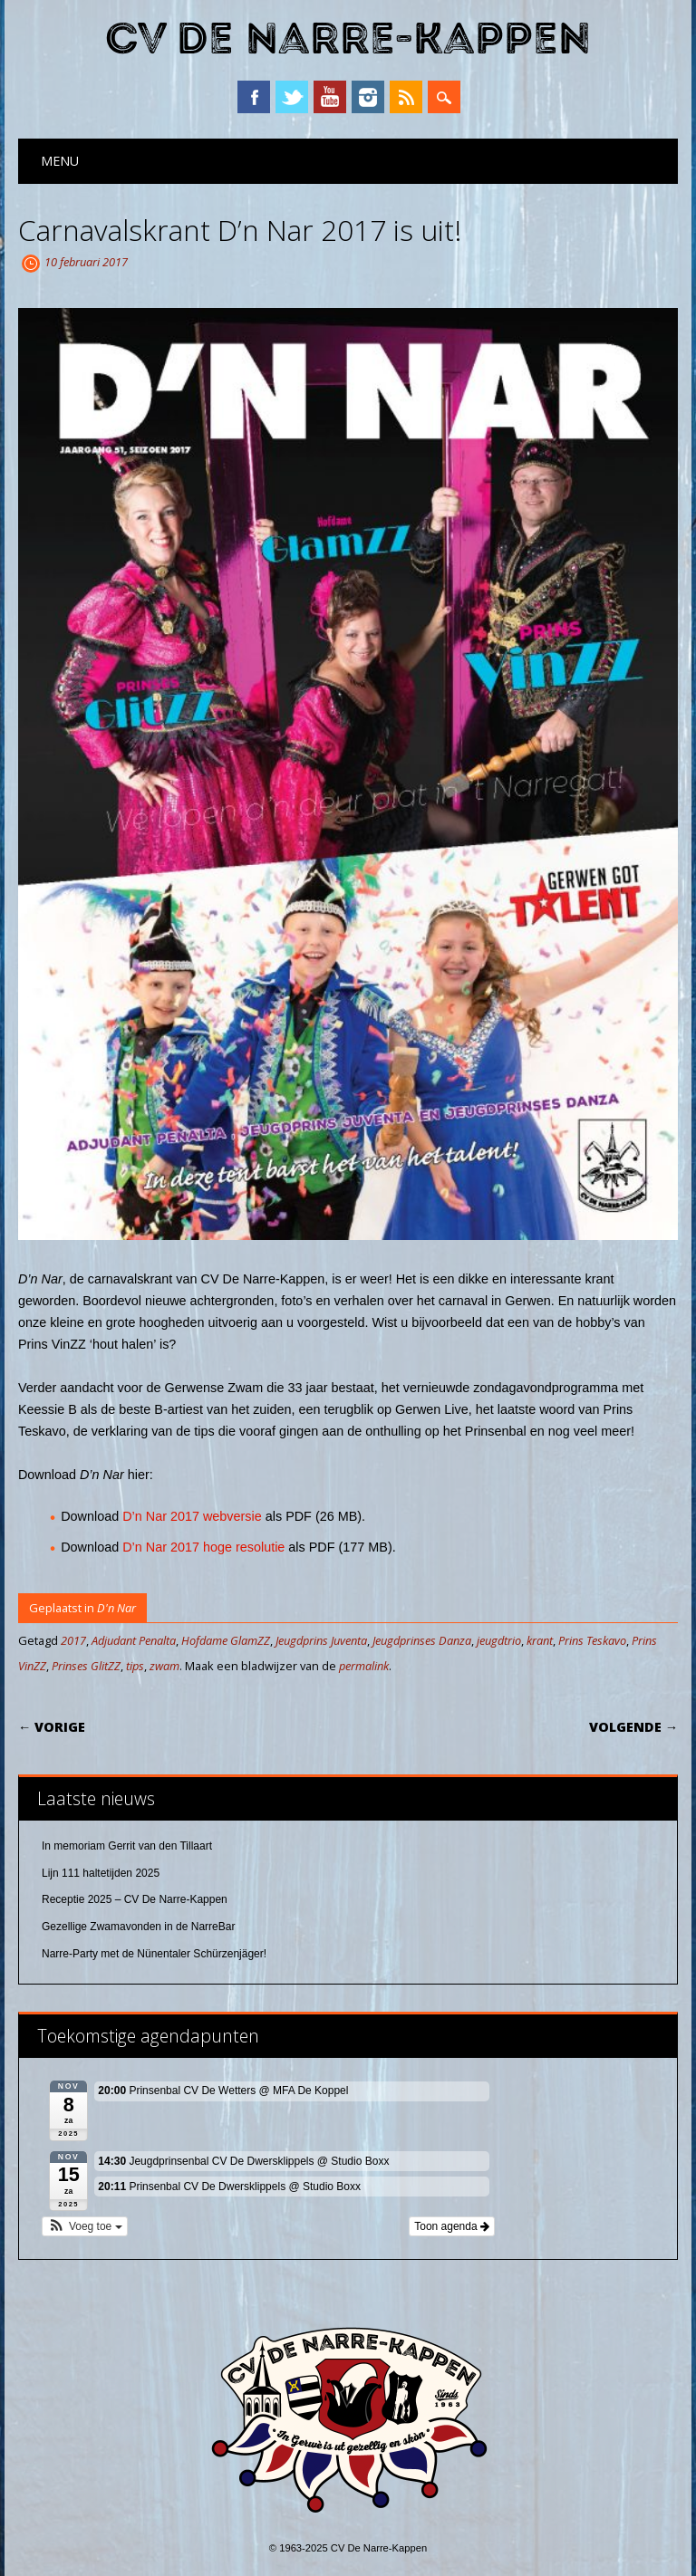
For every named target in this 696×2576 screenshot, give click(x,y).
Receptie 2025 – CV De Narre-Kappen (134, 1899)
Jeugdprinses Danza (421, 1640)
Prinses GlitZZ (86, 1666)
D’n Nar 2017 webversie (192, 1516)
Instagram (368, 97)
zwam (164, 1666)
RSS (406, 97)
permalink (364, 1666)
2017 (73, 1640)
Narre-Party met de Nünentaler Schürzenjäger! (154, 1953)
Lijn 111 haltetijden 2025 (101, 1873)
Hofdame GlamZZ (225, 1640)
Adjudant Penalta (134, 1640)
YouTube (330, 97)
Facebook (253, 97)
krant (540, 1640)
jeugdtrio (499, 1640)
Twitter (292, 97)
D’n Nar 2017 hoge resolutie (203, 1547)
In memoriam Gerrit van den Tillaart (127, 1846)
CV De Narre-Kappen (348, 39)
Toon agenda (451, 2226)
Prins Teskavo (592, 1640)
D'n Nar (116, 1608)
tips (135, 1666)
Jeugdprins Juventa (321, 1640)
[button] (85, 2226)
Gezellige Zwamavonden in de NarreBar (138, 1926)
